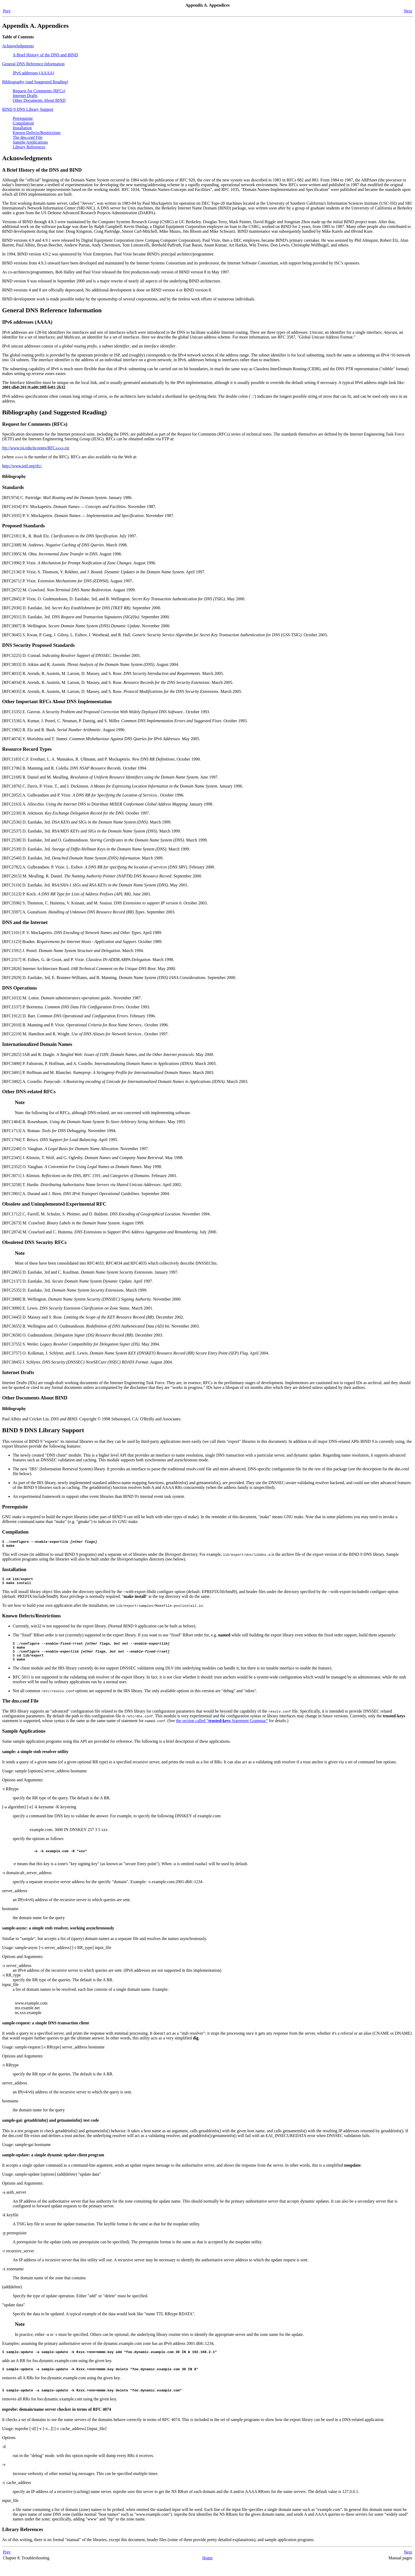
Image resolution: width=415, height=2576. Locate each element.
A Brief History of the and (45, 55)
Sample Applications (30, 142)
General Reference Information (33, 64)
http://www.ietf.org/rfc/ (22, 466)
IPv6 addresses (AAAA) (33, 73)
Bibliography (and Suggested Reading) (35, 82)
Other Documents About (39, 100)
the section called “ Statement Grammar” (222, 1728)
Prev (7, 11)
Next (408, 11)
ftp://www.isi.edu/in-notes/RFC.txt (35, 448)
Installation (22, 128)
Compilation (23, 123)
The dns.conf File (27, 137)
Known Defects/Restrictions (37, 132)
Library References (29, 147)
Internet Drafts (25, 95)
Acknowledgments (18, 46)
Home (207, 2570)
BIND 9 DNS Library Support (27, 109)
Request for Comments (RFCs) (39, 91)
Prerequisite (23, 118)
